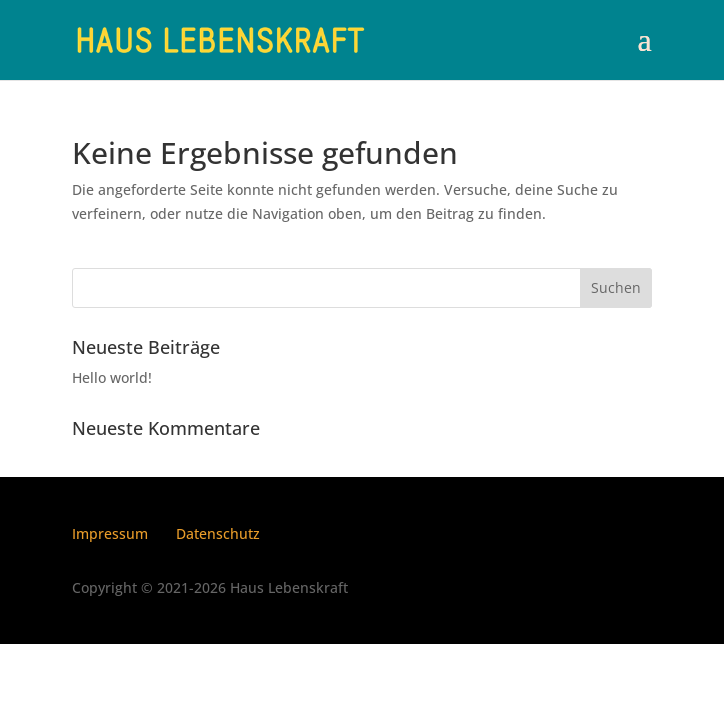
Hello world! (112, 377)
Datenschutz (218, 533)
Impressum (110, 533)
